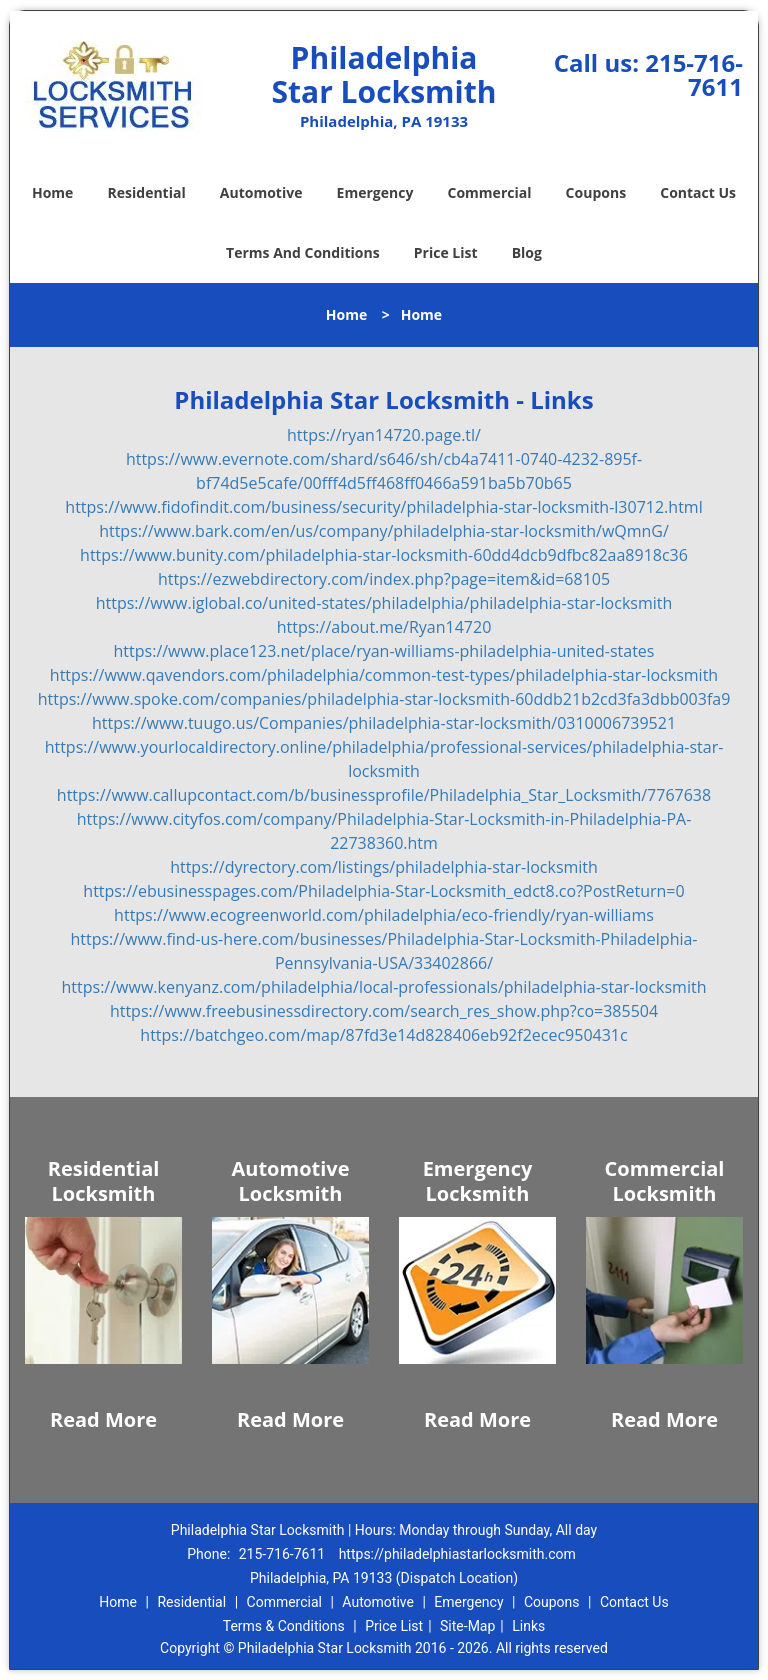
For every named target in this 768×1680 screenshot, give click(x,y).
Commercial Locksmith (665, 1181)
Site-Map (467, 1626)
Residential (147, 192)
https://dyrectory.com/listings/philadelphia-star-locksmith (384, 867)
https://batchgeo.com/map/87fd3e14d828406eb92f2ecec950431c (383, 1035)
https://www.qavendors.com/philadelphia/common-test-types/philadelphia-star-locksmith (384, 675)
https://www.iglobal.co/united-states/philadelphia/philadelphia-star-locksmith (384, 603)
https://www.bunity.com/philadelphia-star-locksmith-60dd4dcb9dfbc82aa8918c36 (384, 555)
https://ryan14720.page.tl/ (384, 435)
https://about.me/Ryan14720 (384, 627)
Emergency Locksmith (478, 1181)
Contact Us (698, 192)
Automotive (261, 192)
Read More (103, 1419)
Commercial (490, 192)
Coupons (596, 192)
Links (528, 1626)
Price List (446, 252)
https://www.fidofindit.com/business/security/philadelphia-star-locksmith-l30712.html (383, 507)
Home (52, 192)
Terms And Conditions (303, 252)
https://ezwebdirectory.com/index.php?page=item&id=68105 (384, 579)
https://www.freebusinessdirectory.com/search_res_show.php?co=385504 (384, 1011)
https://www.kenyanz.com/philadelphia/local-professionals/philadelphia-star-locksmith (384, 987)
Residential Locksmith (104, 1181)
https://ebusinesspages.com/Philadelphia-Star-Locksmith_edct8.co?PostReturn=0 (383, 891)
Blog (527, 252)
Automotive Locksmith (290, 1181)
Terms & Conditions (284, 1626)
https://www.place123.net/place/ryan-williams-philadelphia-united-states (384, 651)
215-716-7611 (694, 74)
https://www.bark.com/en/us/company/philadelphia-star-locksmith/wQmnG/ (384, 531)
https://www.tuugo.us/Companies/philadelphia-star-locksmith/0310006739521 (384, 723)
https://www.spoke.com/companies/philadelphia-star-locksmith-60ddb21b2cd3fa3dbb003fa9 (384, 699)
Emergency (375, 192)
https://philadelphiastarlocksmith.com (457, 1554)
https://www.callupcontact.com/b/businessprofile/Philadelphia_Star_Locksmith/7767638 (384, 795)
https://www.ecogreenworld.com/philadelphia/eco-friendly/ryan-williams (384, 915)
